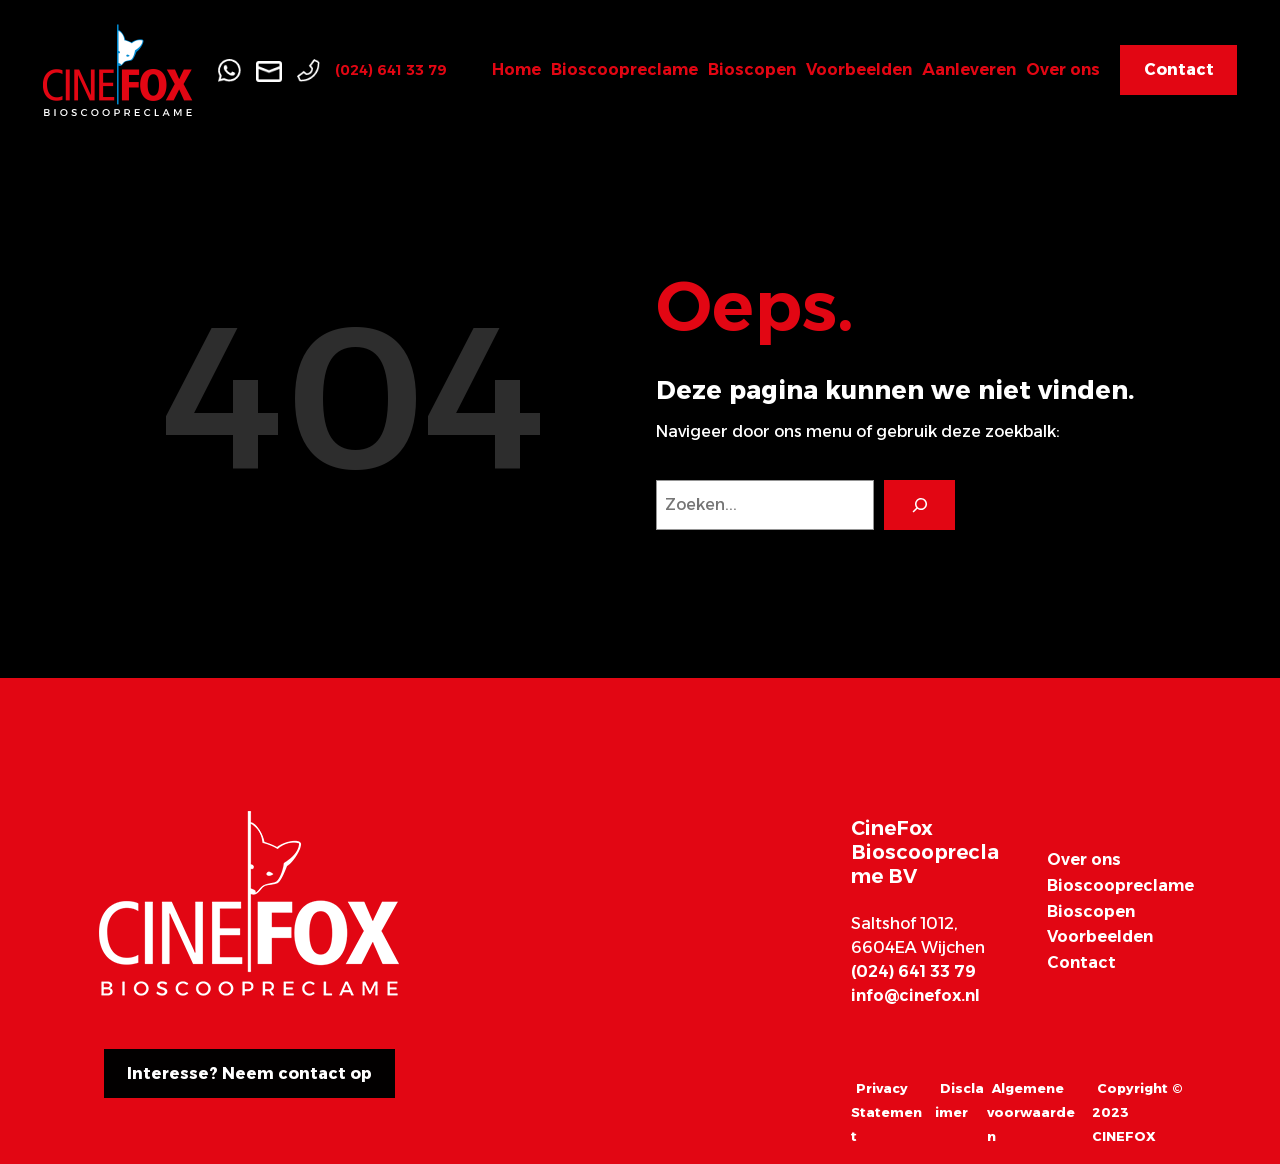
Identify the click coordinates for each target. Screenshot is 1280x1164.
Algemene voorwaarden (1031, 1112)
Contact (1081, 962)
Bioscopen (752, 69)
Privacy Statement (886, 1112)
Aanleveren (969, 69)
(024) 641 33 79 (391, 70)
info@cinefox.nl (915, 995)
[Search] (919, 504)
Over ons (1063, 69)
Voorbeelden (859, 69)
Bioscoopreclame (624, 69)
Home (516, 69)
